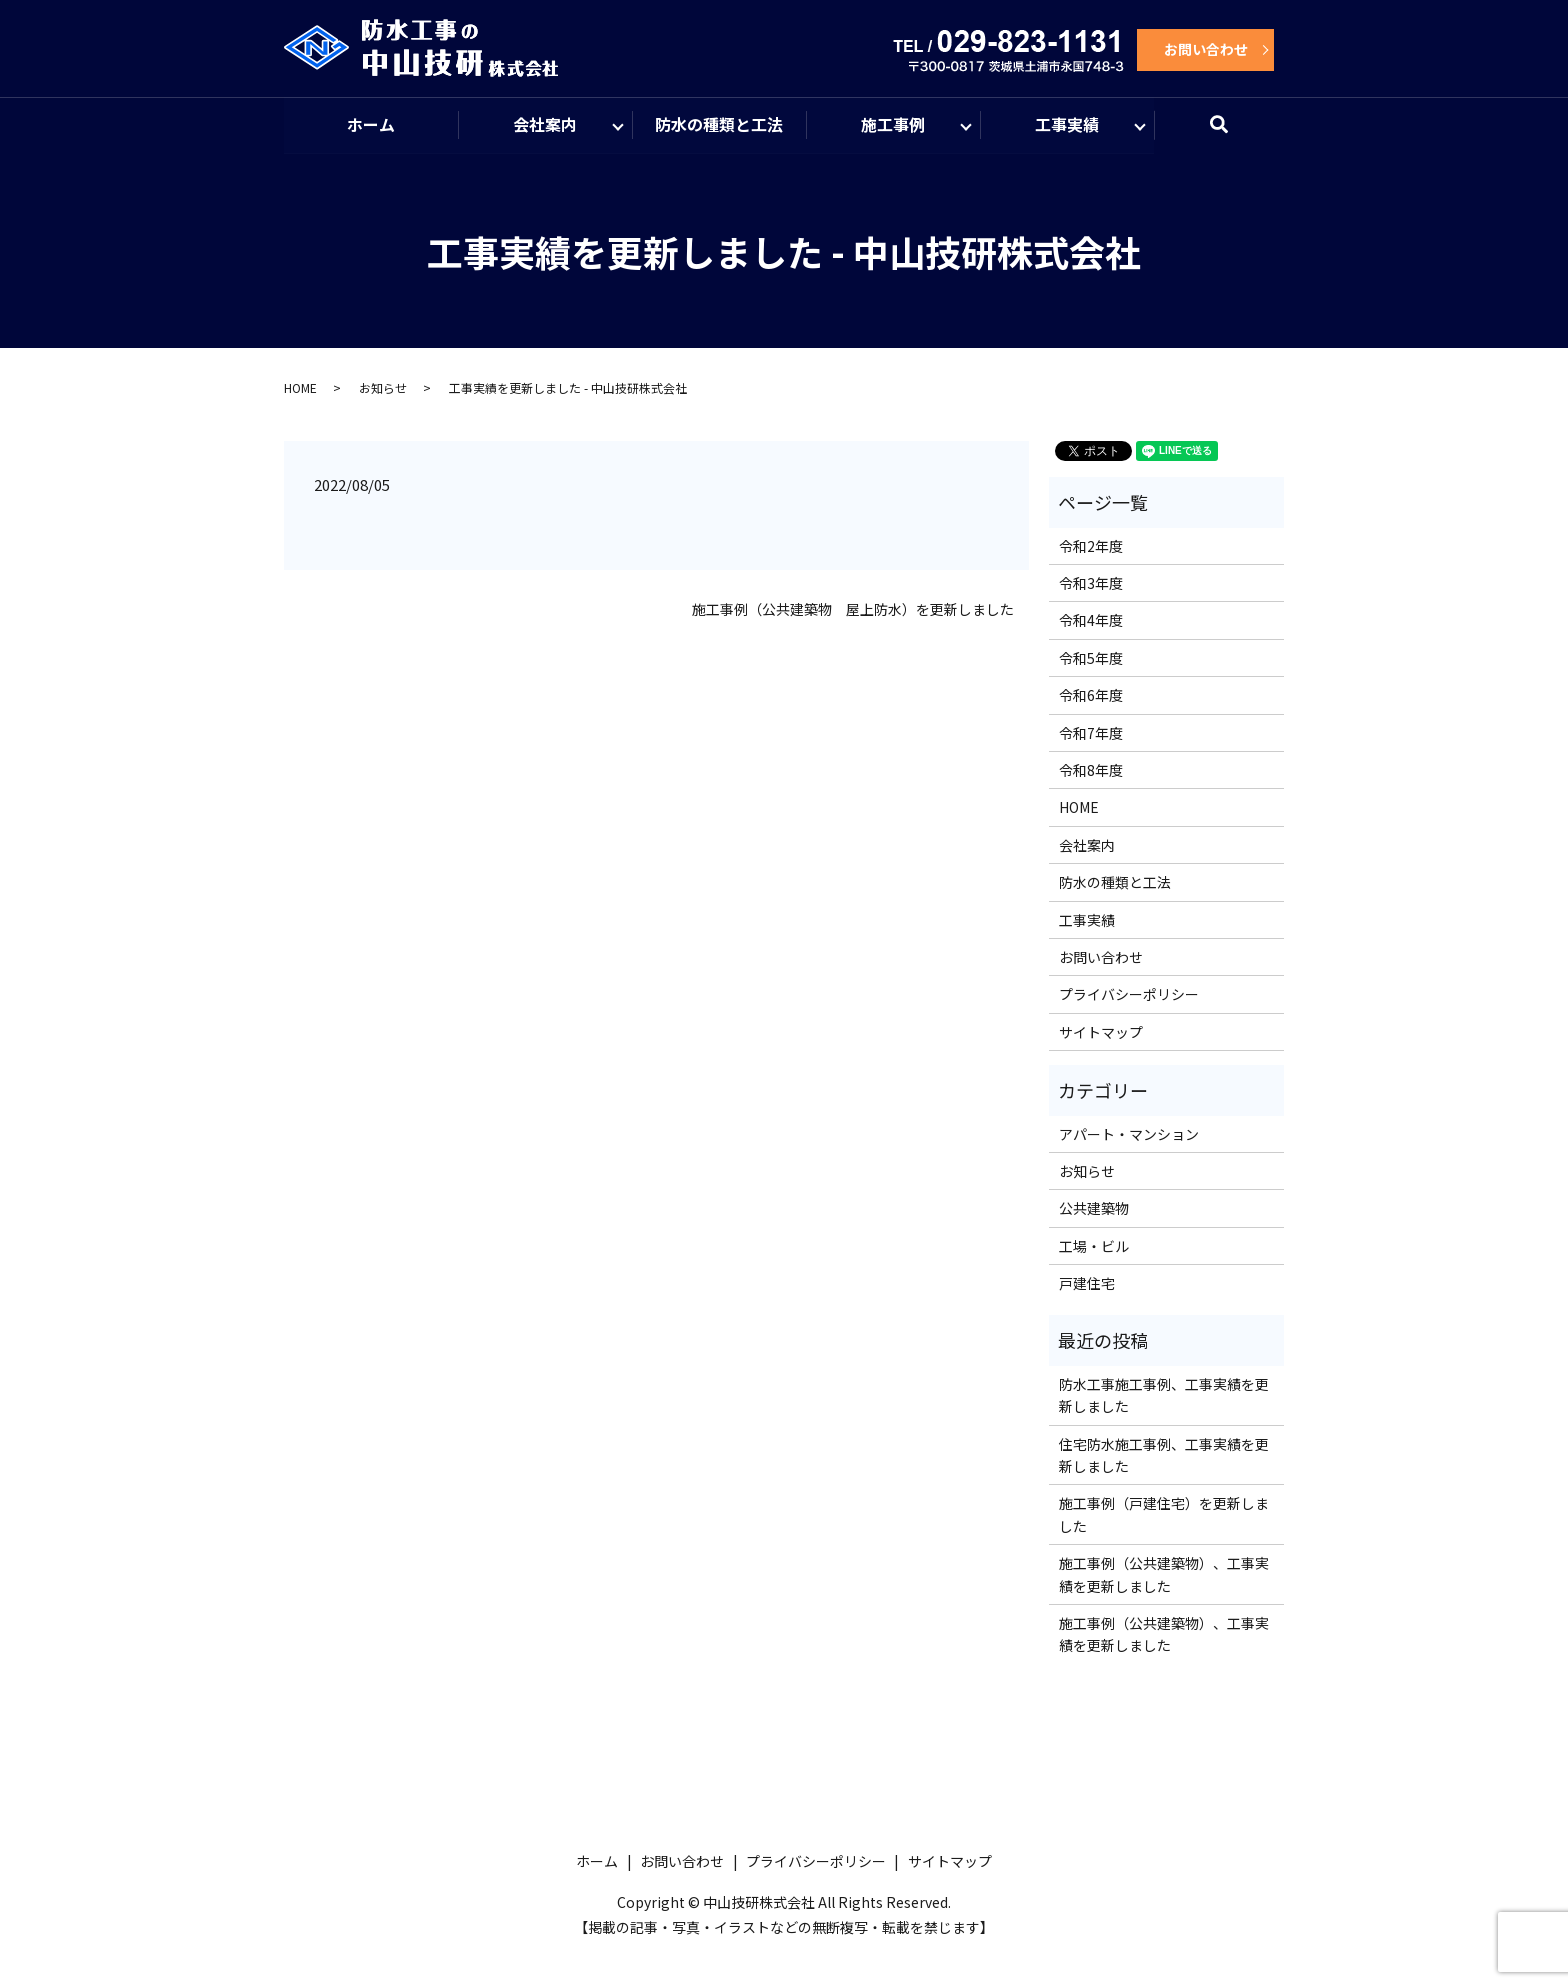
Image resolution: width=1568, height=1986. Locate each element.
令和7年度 (1091, 734)
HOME (300, 388)
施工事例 (893, 125)
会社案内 (545, 125)
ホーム (371, 125)
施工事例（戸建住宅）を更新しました (1164, 1516)
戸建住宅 (1087, 1284)
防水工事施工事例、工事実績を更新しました (1164, 1396)
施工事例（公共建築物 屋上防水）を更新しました (853, 610)
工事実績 (1067, 125)
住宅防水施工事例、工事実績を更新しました (1164, 1456)
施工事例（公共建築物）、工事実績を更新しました (1164, 1575)
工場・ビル (1094, 1247)
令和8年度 (1091, 771)
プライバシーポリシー (1129, 995)
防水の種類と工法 (719, 125)
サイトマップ (1101, 1033)
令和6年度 (1091, 696)
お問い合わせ (1206, 49)
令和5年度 (1091, 659)
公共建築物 (1094, 1209)
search (1231, 134)
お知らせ (383, 388)
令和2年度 (1091, 547)
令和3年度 (1091, 584)
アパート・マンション (1129, 1135)
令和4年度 (1091, 622)
